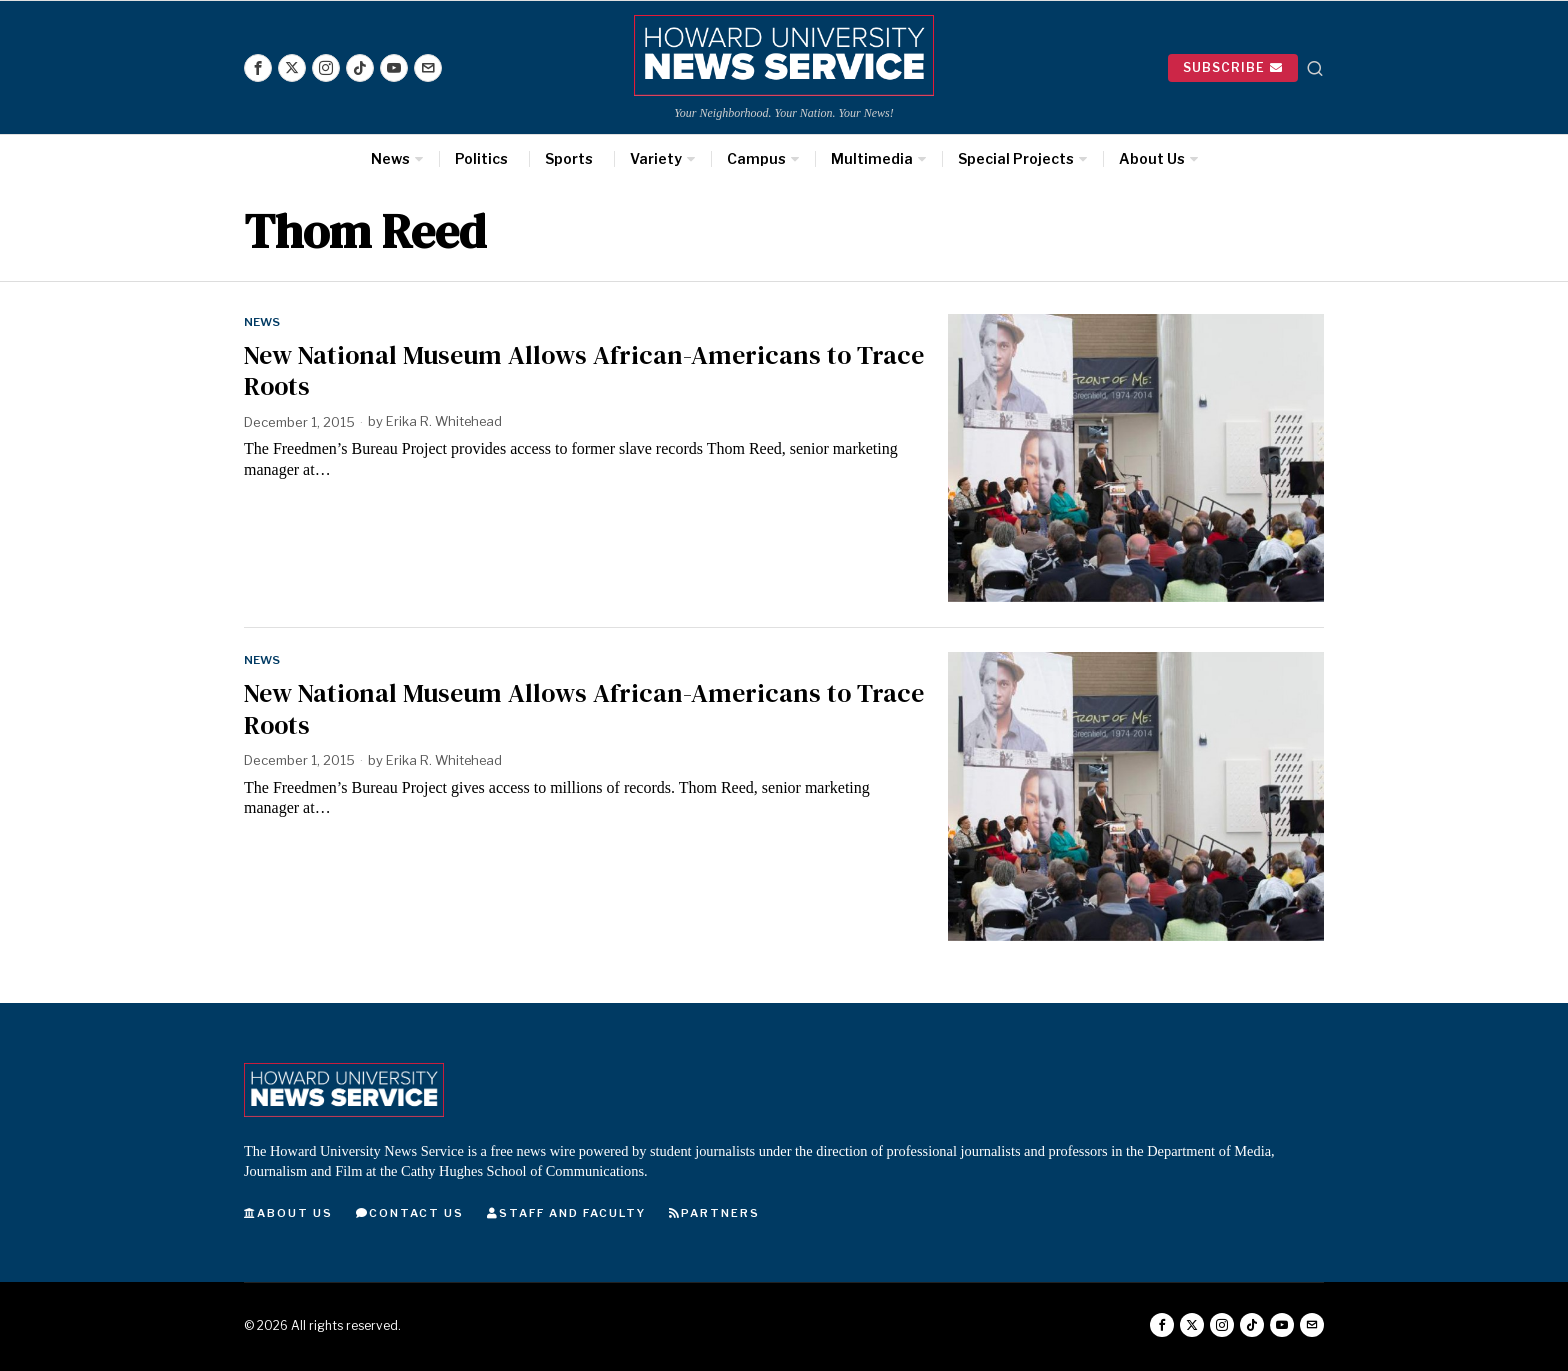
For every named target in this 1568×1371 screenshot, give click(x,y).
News (262, 322)
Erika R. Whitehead (445, 422)
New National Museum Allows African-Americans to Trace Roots (584, 371)
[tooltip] (258, 68)
